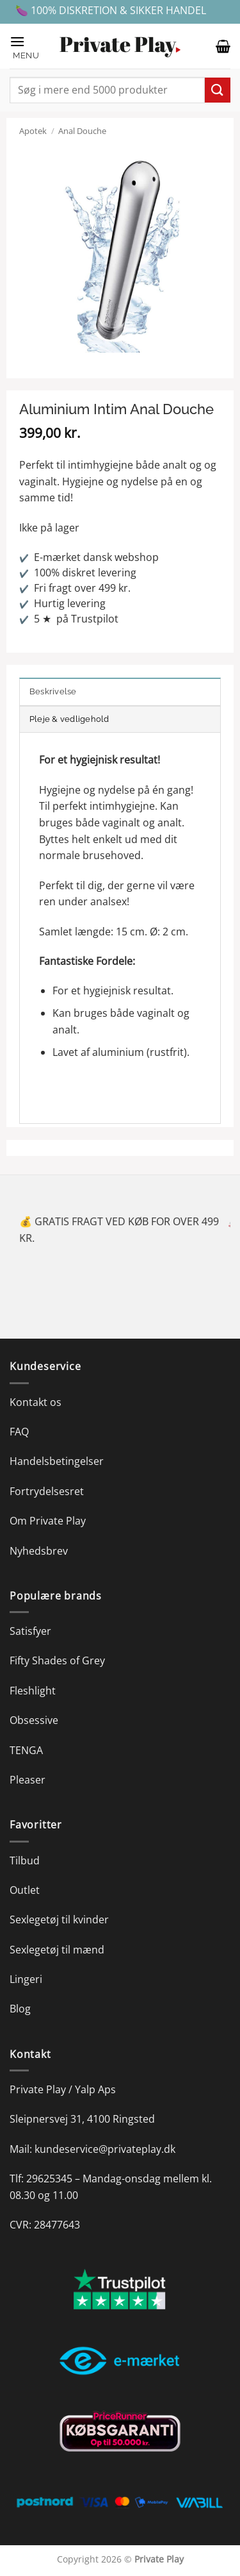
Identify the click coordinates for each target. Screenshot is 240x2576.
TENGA (26, 1750)
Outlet (25, 1890)
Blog (20, 2009)
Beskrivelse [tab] (53, 691)
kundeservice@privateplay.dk (105, 2149)
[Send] (217, 90)
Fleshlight (33, 1691)
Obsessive (34, 1720)
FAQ (19, 1432)
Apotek (33, 131)
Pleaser (27, 1780)
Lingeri (26, 1979)
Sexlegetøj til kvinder (59, 1919)
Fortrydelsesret (47, 1491)
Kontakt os (35, 1402)
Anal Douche (82, 131)
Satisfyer (30, 1631)
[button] (28, 46)
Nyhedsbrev (39, 1551)
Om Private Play (48, 1521)
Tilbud (25, 1860)
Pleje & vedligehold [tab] (69, 719)
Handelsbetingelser (57, 1461)
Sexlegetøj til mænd (57, 1950)
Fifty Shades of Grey (57, 1660)
